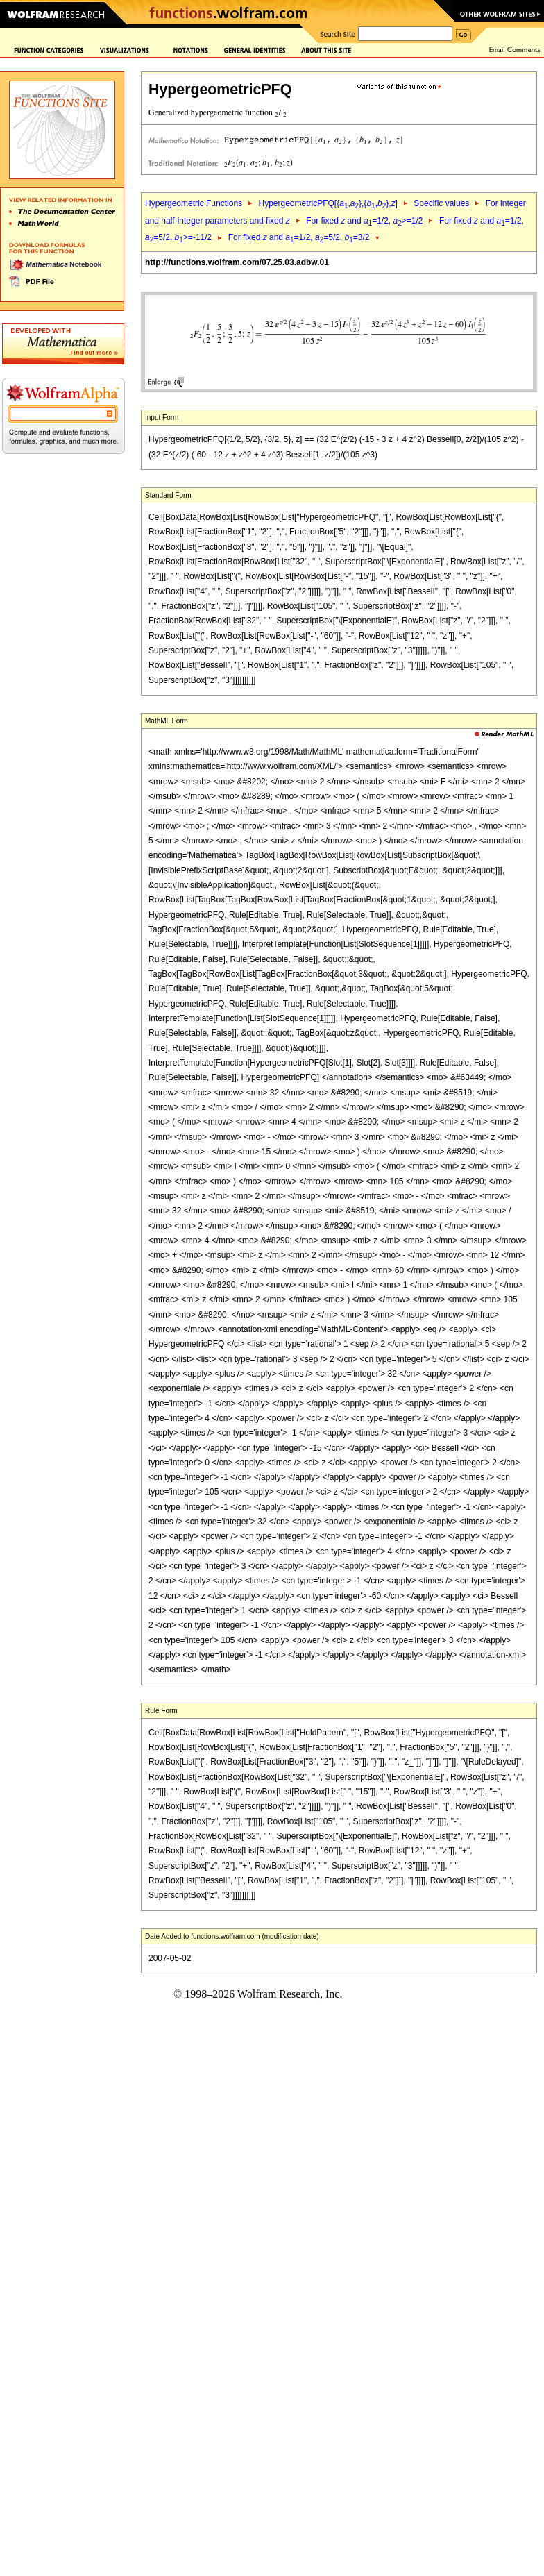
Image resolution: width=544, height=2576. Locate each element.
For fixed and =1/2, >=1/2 (364, 221)
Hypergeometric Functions (193, 203)
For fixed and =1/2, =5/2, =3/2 (299, 237)
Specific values (441, 203)
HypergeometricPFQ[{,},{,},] (327, 203)
